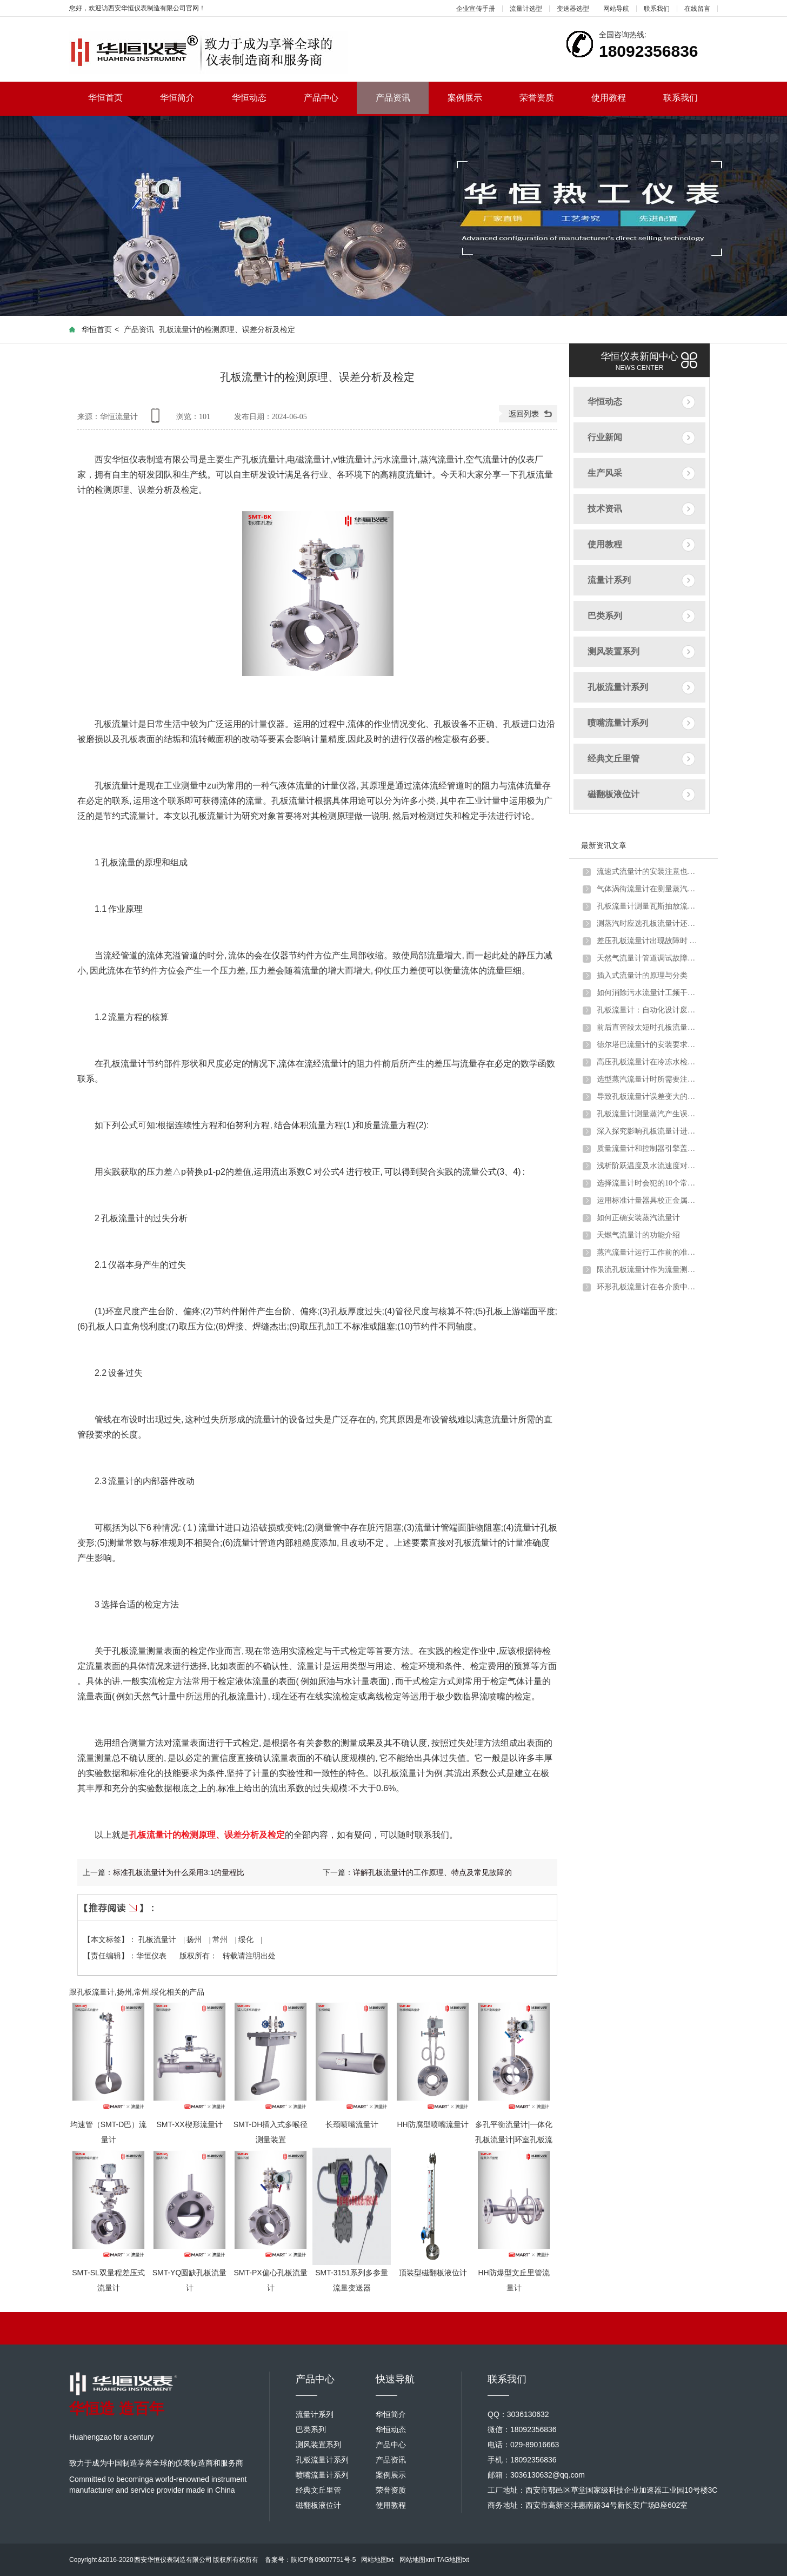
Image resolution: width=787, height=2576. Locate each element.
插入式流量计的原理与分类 (642, 975)
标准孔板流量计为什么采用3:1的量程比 (178, 1872)
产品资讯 (393, 97)
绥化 (247, 1940)
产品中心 (330, 97)
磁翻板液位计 (613, 794)
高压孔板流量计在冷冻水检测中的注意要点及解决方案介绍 (648, 1062)
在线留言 (697, 8)
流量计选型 (526, 8)
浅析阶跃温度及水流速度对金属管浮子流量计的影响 (648, 1166)
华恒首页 (115, 97)
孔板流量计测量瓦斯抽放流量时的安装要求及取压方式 (648, 906)
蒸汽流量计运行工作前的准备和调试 (648, 1252)
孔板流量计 (158, 1940)
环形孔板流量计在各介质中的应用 (648, 1287)
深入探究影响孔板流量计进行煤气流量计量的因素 (648, 1131)
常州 (221, 1940)
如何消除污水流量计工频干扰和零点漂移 (648, 993)
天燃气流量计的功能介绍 (638, 1235)
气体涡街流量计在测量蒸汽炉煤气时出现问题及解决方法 (648, 889)
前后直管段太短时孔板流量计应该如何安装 (648, 1027)
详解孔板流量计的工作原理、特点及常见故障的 (432, 1872)
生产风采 (605, 473)
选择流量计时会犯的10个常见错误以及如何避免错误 (648, 1183)
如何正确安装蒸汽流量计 (638, 1218)
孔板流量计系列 (618, 687)
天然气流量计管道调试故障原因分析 (648, 958)
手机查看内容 (157, 419)
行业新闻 (605, 437)
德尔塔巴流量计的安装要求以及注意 (648, 1045)
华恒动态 (258, 97)
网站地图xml (417, 2560)
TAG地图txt (452, 2560)
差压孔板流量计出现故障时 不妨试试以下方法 (648, 941)
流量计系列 (609, 580)
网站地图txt (377, 2560)
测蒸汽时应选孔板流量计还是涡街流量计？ (648, 923)
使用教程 (618, 97)
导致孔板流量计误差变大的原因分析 (648, 1096)
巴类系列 (605, 615)
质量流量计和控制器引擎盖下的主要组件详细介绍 (648, 1148)
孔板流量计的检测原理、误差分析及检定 (207, 1834)
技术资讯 (605, 508)
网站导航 (616, 8)
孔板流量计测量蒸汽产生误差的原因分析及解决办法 (648, 1114)
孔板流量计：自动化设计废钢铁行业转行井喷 (648, 1010)
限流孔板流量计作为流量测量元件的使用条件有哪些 (648, 1270)
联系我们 (657, 8)
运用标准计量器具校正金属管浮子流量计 (648, 1200)
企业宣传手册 (475, 8)
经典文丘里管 (613, 758)
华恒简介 (187, 97)
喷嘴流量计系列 (618, 722)
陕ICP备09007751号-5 (323, 2560)
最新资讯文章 (603, 845)
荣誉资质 (546, 97)
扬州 (195, 1940)
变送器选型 (573, 8)
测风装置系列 (613, 651)
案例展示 (474, 97)
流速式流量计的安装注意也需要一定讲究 (648, 872)
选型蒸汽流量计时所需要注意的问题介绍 (648, 1079)
